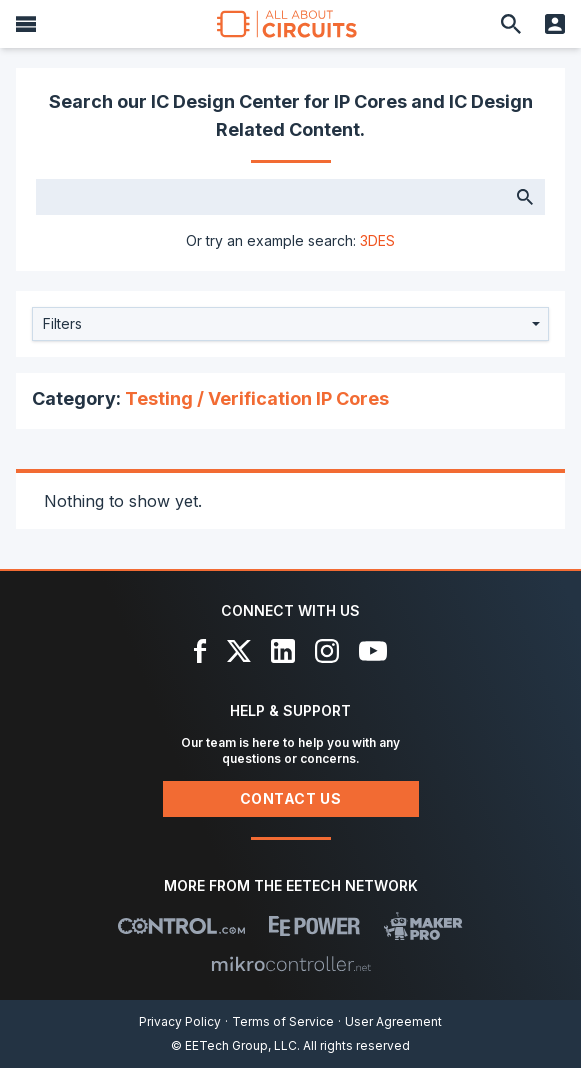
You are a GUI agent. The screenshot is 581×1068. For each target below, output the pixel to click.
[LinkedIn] (283, 651)
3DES (377, 240)
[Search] (511, 24)
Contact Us (291, 798)
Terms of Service (283, 1021)
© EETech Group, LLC (234, 1045)
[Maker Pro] (423, 926)
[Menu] (26, 24)
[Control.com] (181, 926)
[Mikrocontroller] (291, 964)
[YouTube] (373, 651)
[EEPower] (314, 926)
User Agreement (393, 1021)
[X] (239, 651)
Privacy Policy (180, 1021)
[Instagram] (327, 651)
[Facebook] (200, 651)
